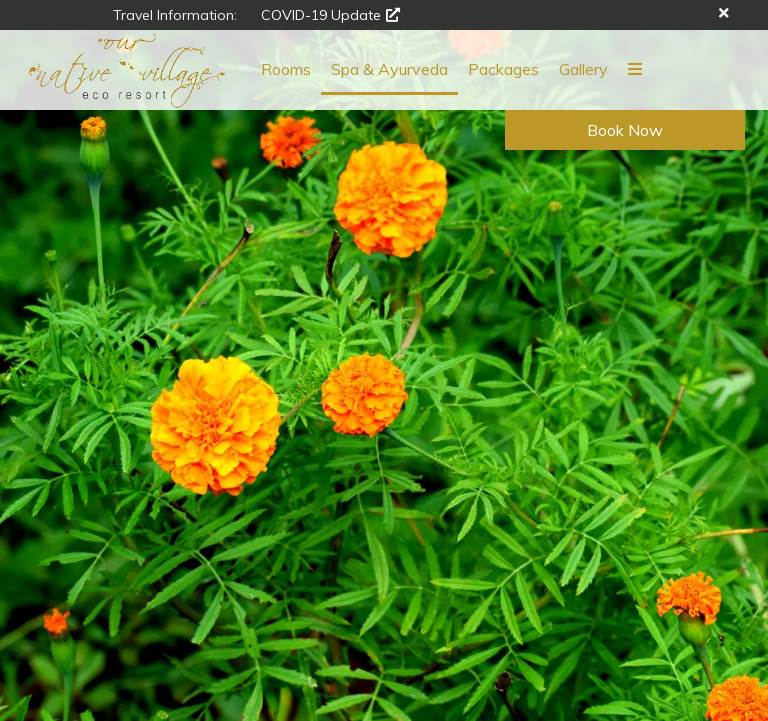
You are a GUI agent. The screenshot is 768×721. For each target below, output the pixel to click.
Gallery (583, 69)
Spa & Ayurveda (389, 69)
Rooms (286, 69)
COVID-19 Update (330, 15)
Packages (503, 69)
